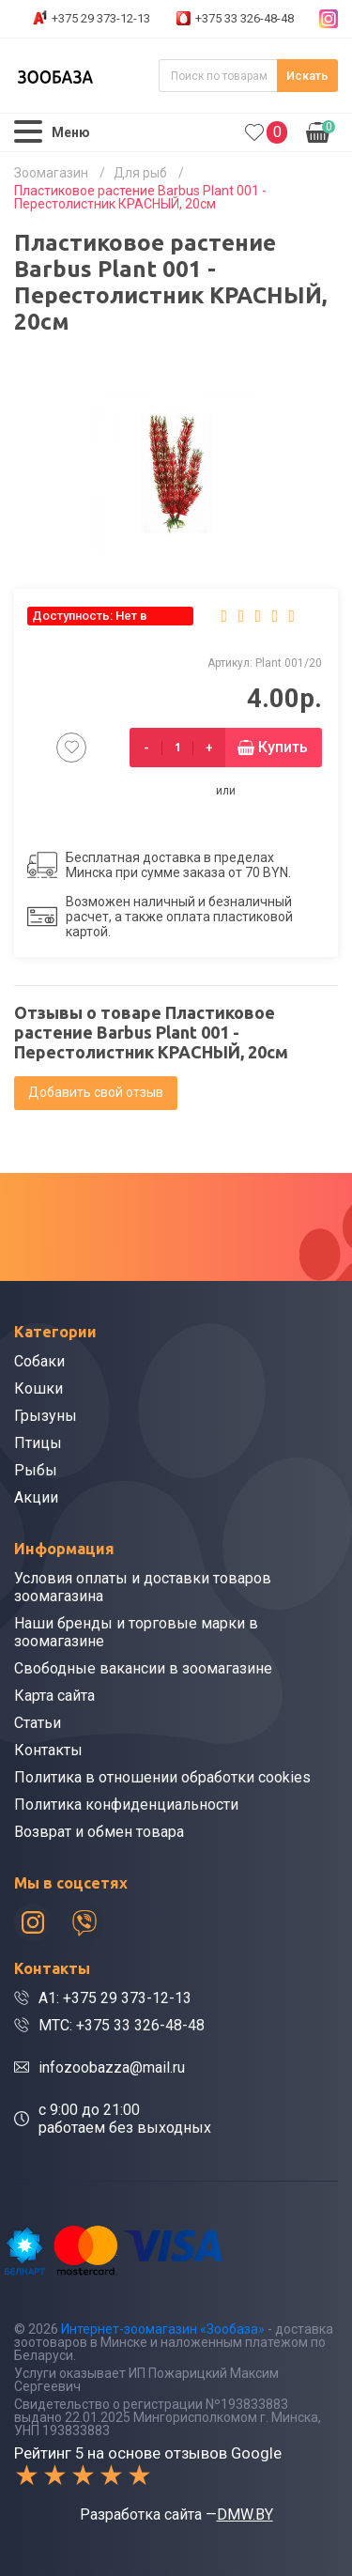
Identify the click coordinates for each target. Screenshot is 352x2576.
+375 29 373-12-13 (101, 18)
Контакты (48, 1750)
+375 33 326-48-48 (244, 18)
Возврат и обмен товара (99, 1832)
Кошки (38, 1388)
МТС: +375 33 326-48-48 (121, 2025)
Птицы (38, 1443)
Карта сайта (54, 1695)
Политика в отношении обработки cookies (162, 1777)
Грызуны (45, 1416)
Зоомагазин (51, 172)
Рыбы (35, 1470)
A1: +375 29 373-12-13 (114, 1998)
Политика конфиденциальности (126, 1804)
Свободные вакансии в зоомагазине (143, 1668)
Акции (36, 1497)
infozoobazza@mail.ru (111, 2067)
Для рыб (140, 172)
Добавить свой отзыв (95, 1092)
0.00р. (320, 130)
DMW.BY (245, 2514)
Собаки (39, 1361)
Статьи (37, 1723)
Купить (283, 747)
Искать (307, 76)
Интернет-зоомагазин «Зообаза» (163, 2329)
